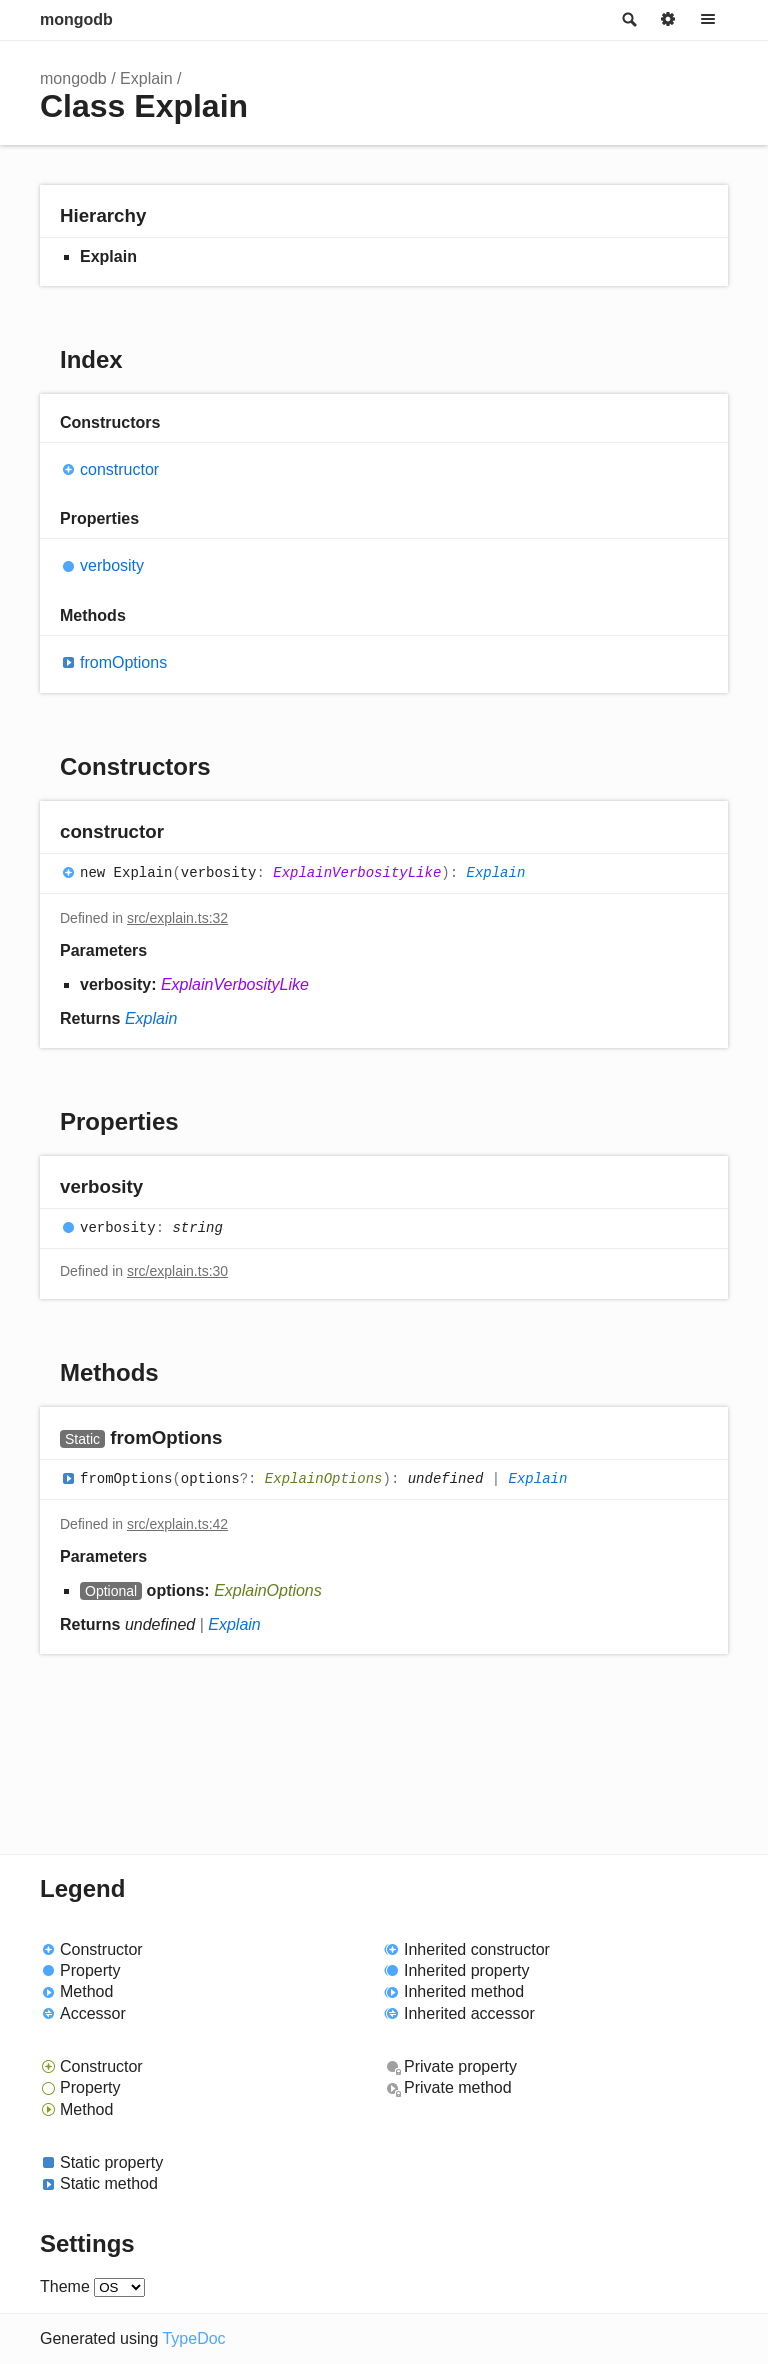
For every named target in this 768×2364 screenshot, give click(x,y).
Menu (708, 20)
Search (628, 20)
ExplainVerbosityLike (357, 873)
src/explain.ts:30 (177, 1271)
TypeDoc (193, 2338)
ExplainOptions (324, 1479)
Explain (146, 78)
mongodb (76, 19)
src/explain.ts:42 (177, 1524)
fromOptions (123, 662)
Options (668, 20)
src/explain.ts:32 (177, 918)
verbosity (112, 565)
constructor (119, 469)
